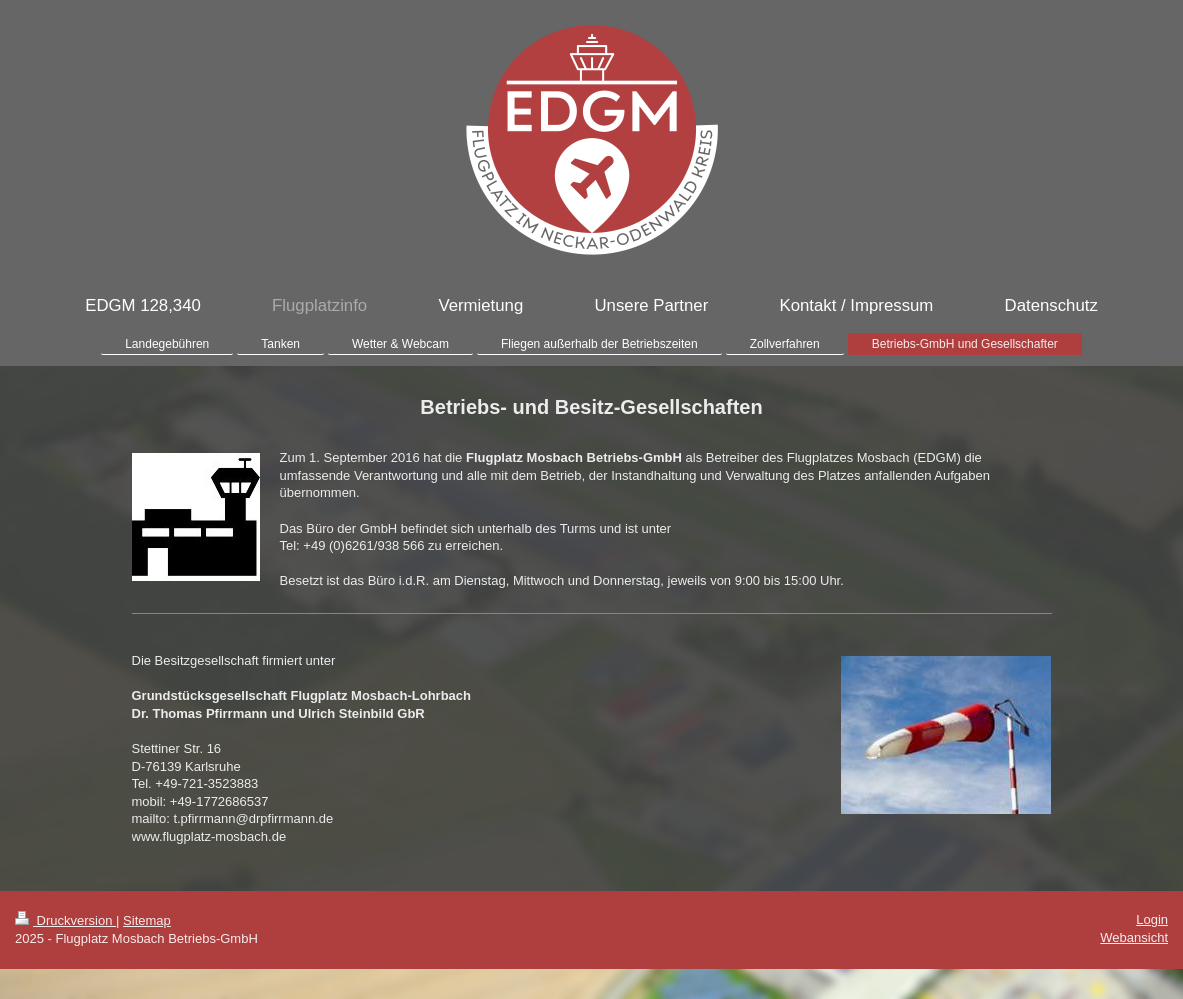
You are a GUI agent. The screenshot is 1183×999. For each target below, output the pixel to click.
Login (1152, 919)
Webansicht (1134, 937)
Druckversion (65, 920)
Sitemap (147, 920)
